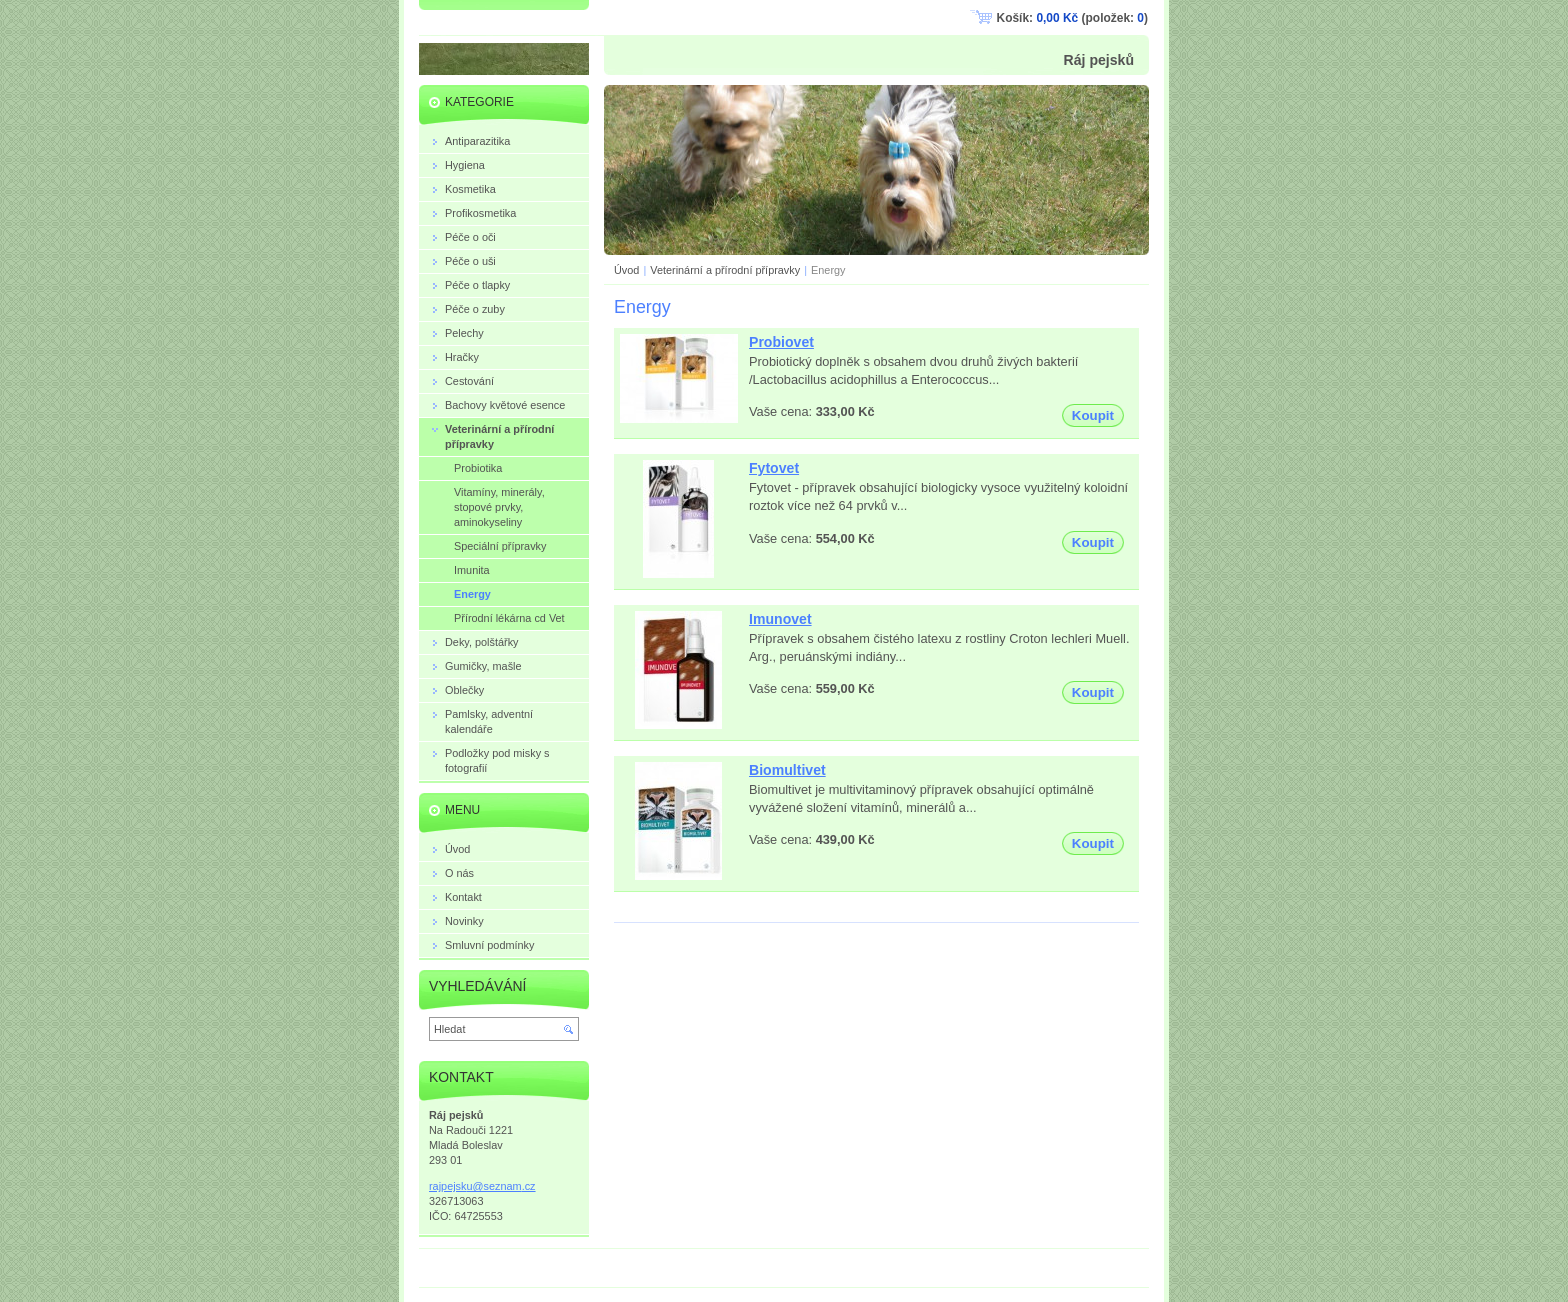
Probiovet (781, 342)
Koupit (1093, 415)
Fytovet (774, 468)
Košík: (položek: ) (1072, 18)
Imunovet (780, 619)
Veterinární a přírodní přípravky (725, 270)
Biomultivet (787, 770)
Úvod (626, 270)
